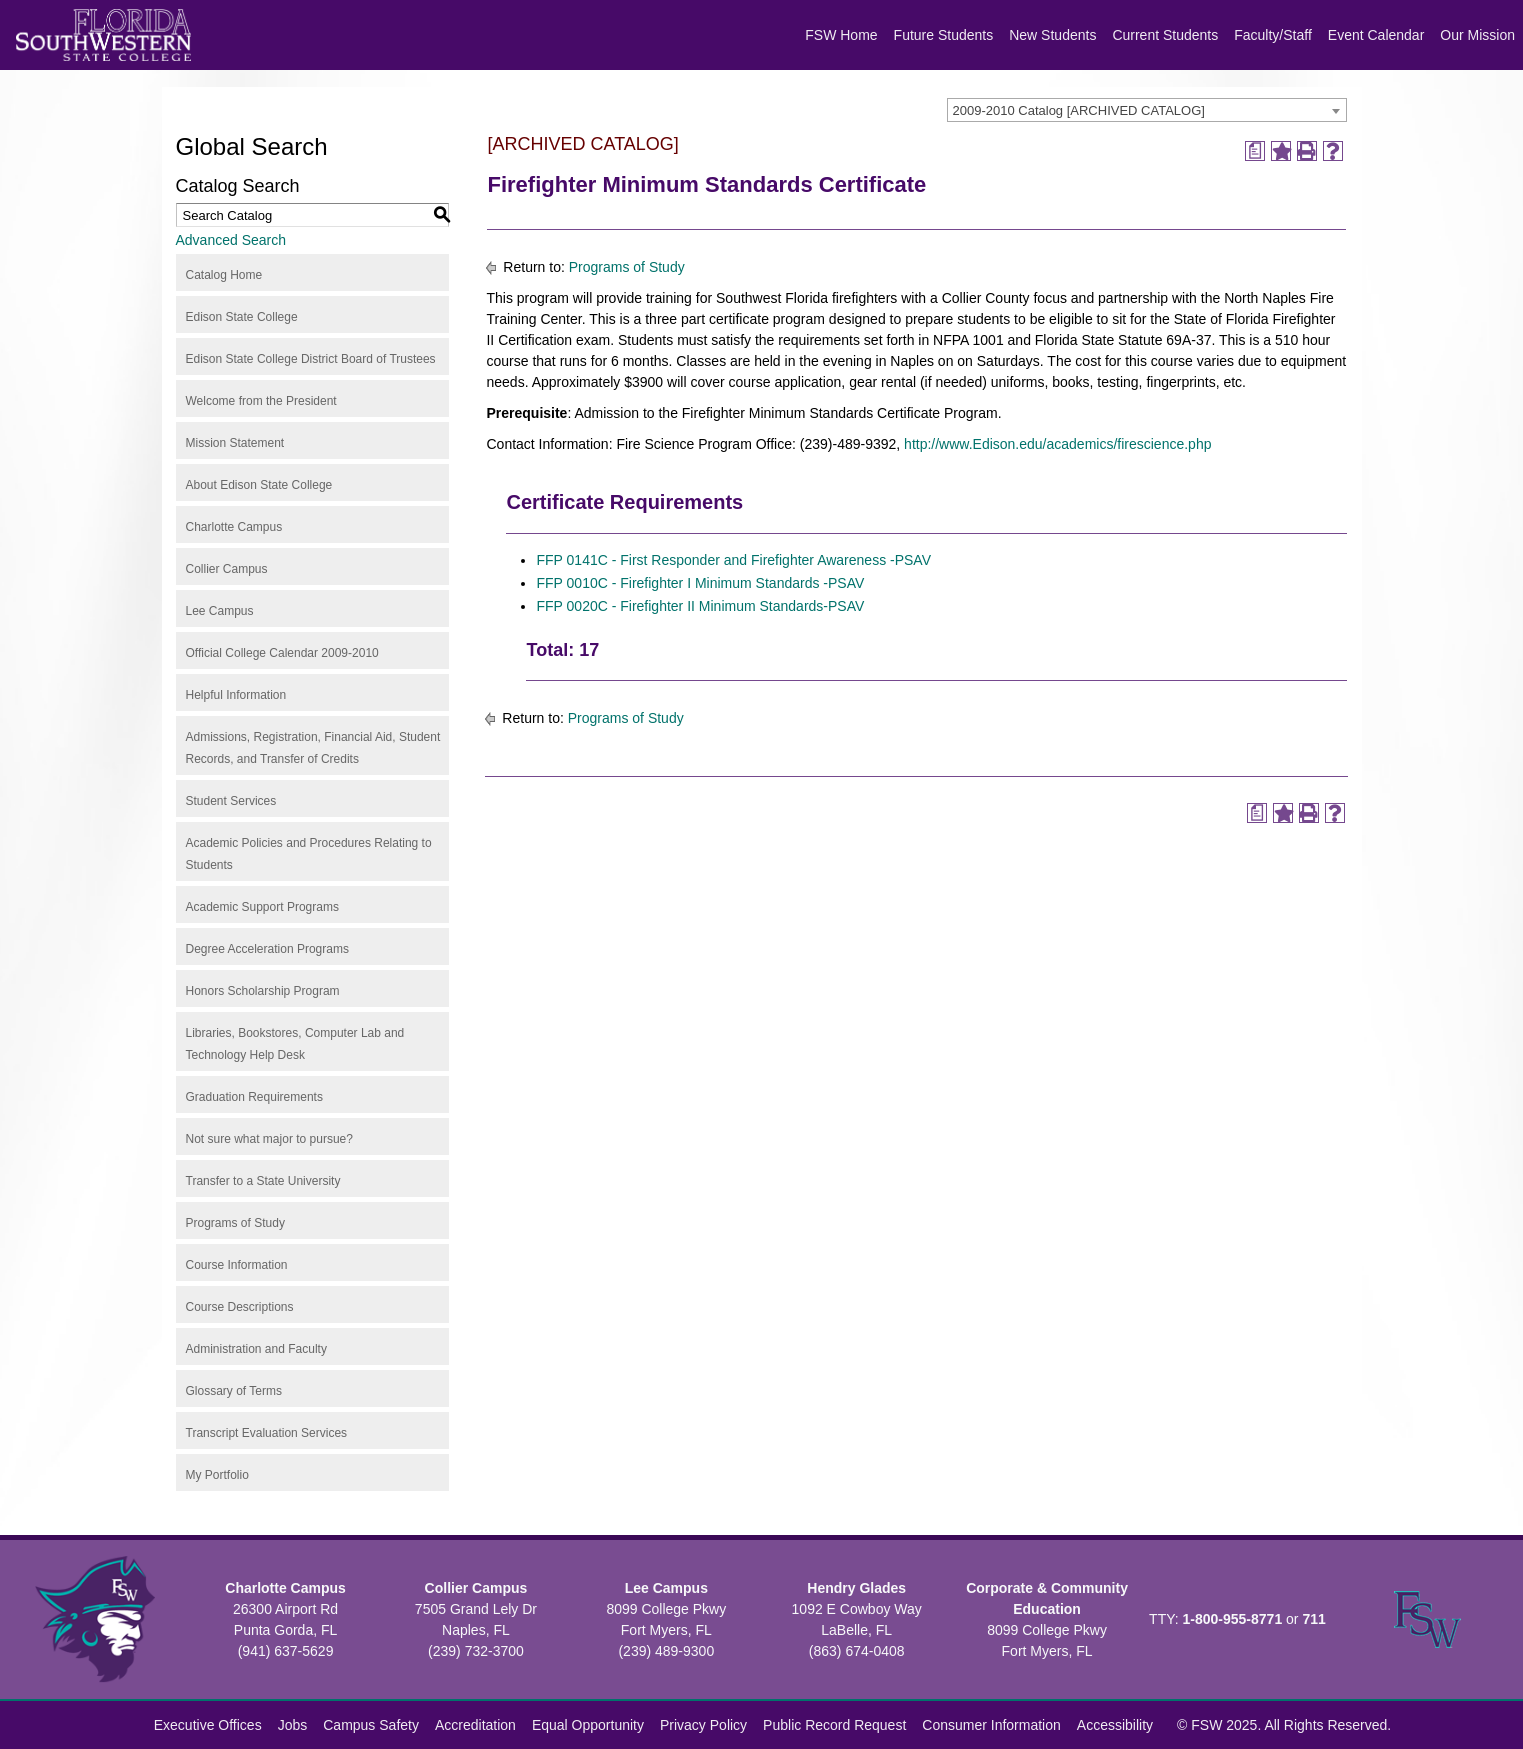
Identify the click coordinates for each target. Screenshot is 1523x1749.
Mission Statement (235, 443)
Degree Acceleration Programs (267, 949)
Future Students (944, 35)
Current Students (1165, 35)
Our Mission (1477, 35)
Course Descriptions (240, 1307)
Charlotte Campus (234, 527)
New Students (1052, 35)
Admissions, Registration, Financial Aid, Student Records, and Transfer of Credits (313, 748)
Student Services (231, 801)
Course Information (237, 1265)
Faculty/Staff (1273, 35)
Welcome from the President (261, 401)
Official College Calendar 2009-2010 (282, 653)
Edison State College (242, 317)
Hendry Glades (856, 1588)
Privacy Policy (703, 1725)
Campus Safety (371, 1725)
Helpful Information (236, 695)
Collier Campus (227, 569)
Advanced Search (231, 240)
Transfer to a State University (263, 1181)
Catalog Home (224, 275)
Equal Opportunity (588, 1725)
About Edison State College (259, 485)
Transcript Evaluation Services (267, 1433)
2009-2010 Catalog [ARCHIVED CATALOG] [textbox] (1079, 110)
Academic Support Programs (262, 907)
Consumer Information (991, 1725)
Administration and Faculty (256, 1349)
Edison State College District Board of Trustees (311, 359)
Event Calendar (1376, 35)
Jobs (293, 1725)
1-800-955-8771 (1233, 1619)
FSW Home (841, 35)
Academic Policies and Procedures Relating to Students (309, 854)
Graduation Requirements (254, 1097)
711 (1313, 1619)
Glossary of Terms (234, 1391)
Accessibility (1115, 1725)
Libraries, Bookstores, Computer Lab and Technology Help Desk (295, 1044)
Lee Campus (220, 611)
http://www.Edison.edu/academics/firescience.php (1057, 444)
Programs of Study (235, 1223)
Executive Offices (208, 1725)
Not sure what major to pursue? (269, 1139)
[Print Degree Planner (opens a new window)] (1255, 151)
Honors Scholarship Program (263, 991)
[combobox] (1147, 110)
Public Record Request (834, 1725)
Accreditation (475, 1725)
